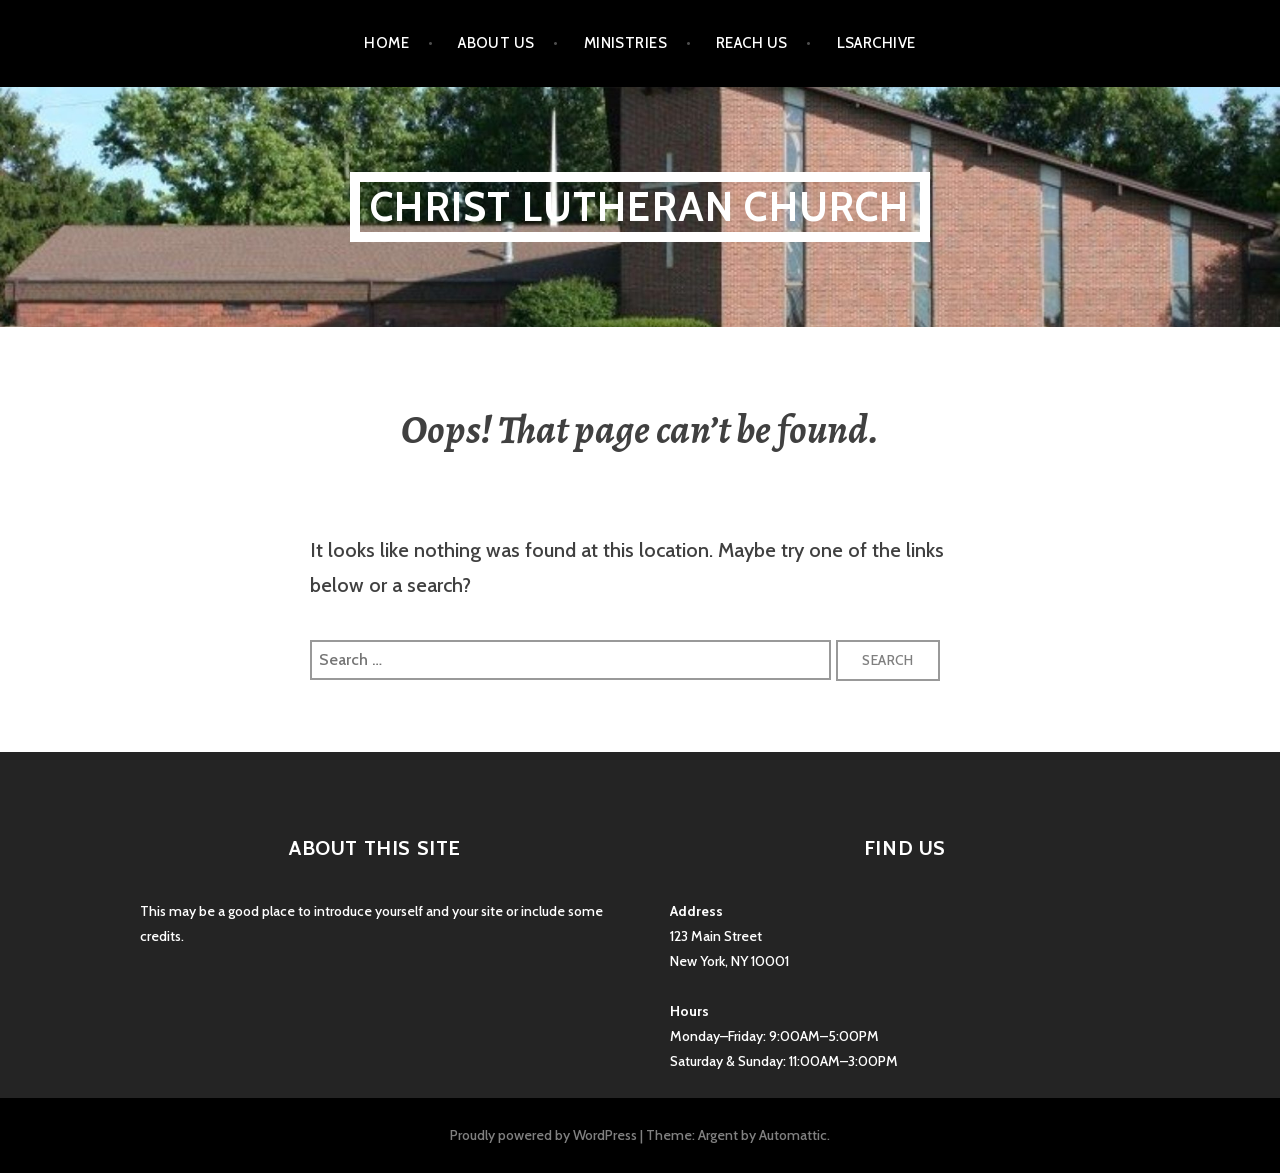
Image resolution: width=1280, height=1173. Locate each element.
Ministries (626, 43)
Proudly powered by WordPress (543, 1135)
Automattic (793, 1135)
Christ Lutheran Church (639, 206)
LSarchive (876, 43)
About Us (496, 43)
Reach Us (752, 43)
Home (386, 43)
